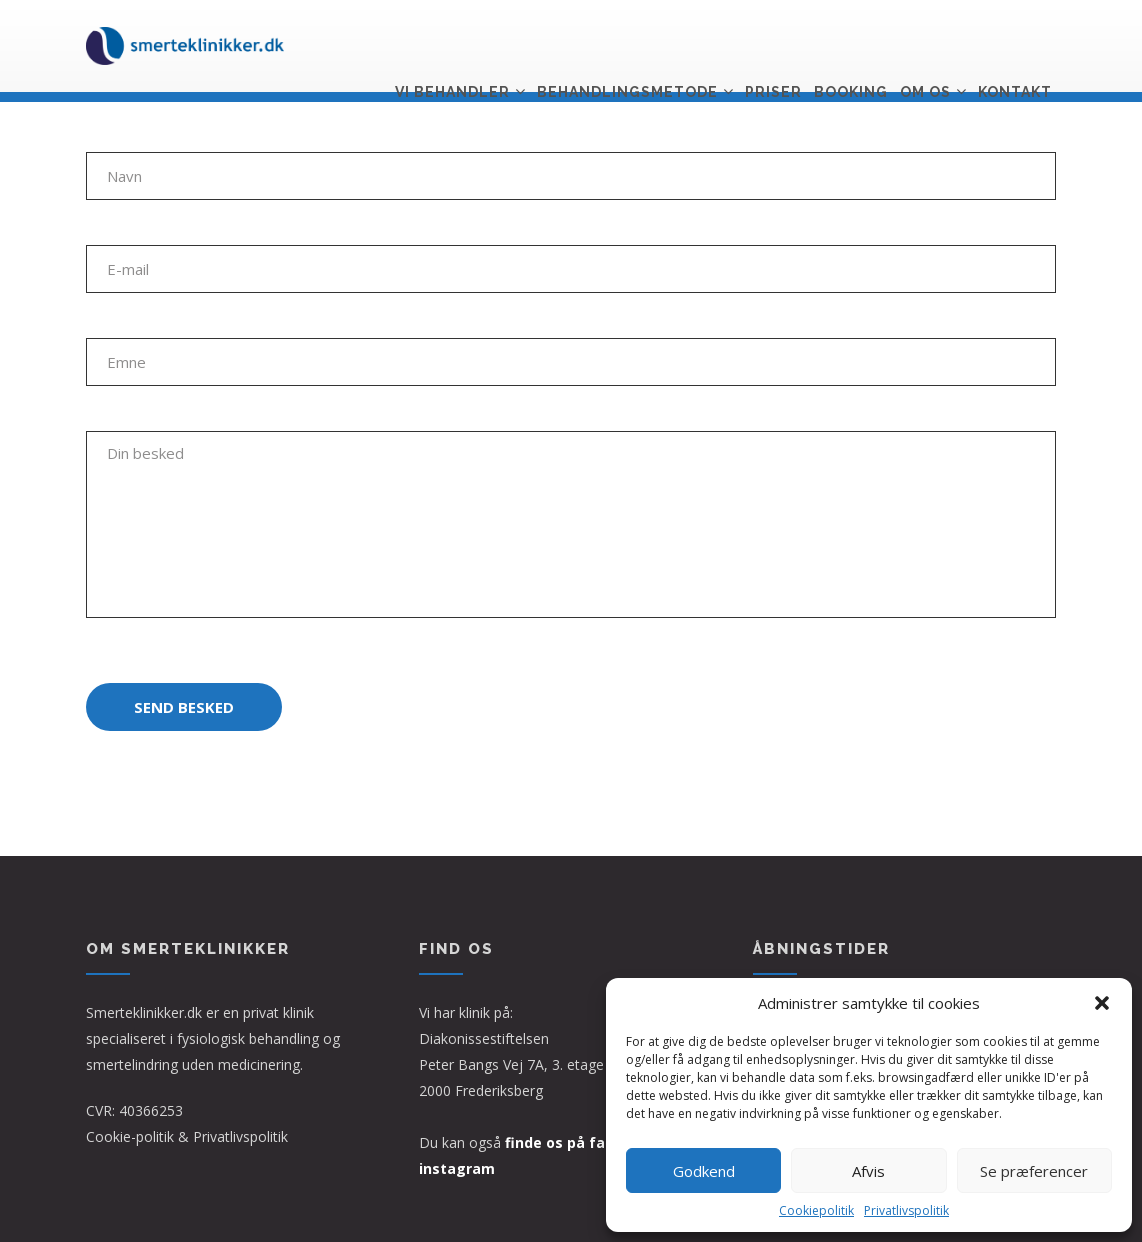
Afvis (868, 1171)
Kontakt (1015, 47)
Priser (773, 47)
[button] (1102, 1003)
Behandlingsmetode (627, 47)
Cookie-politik (130, 1136)
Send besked (184, 707)
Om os (925, 47)
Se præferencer (1034, 1171)
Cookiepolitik (816, 1210)
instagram (457, 1168)
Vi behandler (452, 47)
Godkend (704, 1171)
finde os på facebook (581, 1142)
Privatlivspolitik (906, 1210)
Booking (851, 47)
